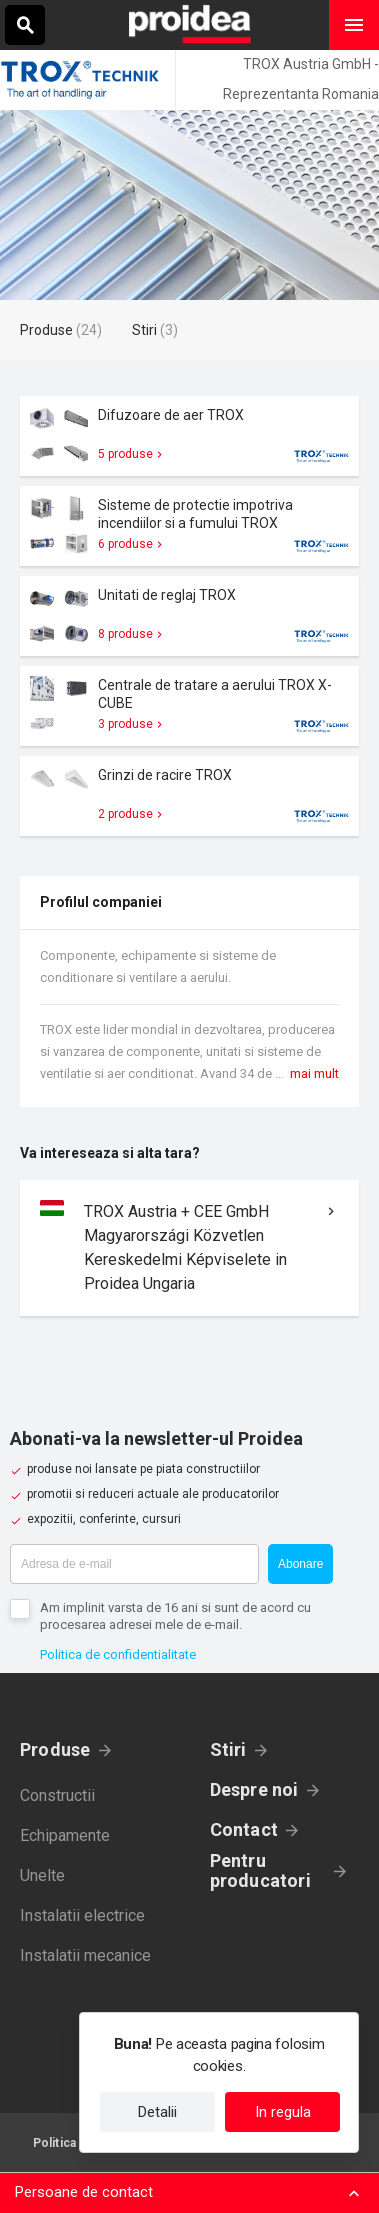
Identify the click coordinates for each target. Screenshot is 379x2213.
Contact (244, 1829)
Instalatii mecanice (85, 1955)
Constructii (57, 1795)
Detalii (157, 2112)
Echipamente (65, 1835)
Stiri (228, 1749)
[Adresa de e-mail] (134, 1564)
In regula (283, 2112)
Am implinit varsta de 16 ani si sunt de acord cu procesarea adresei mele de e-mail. (175, 1616)
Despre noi (254, 1789)
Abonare (300, 1564)
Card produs (189, 436)
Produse (55, 1749)
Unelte (42, 1875)
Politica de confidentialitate (118, 1654)
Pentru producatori (260, 1871)
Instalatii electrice (82, 1915)
